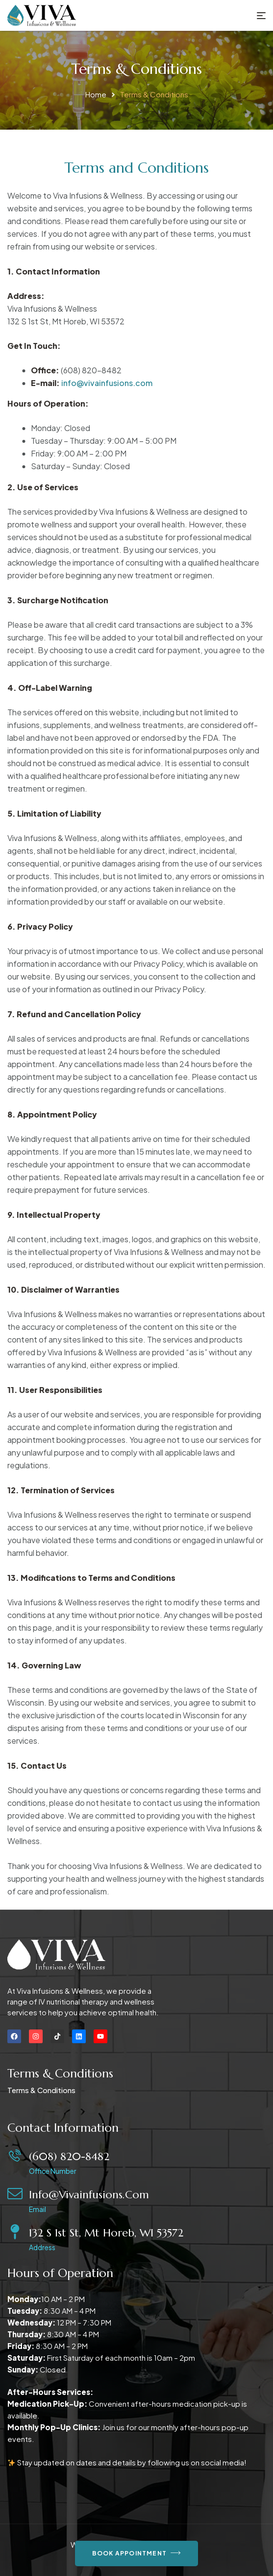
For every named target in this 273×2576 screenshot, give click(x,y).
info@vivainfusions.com (106, 383)
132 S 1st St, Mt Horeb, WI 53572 (106, 2232)
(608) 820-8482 (69, 2156)
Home (95, 94)
